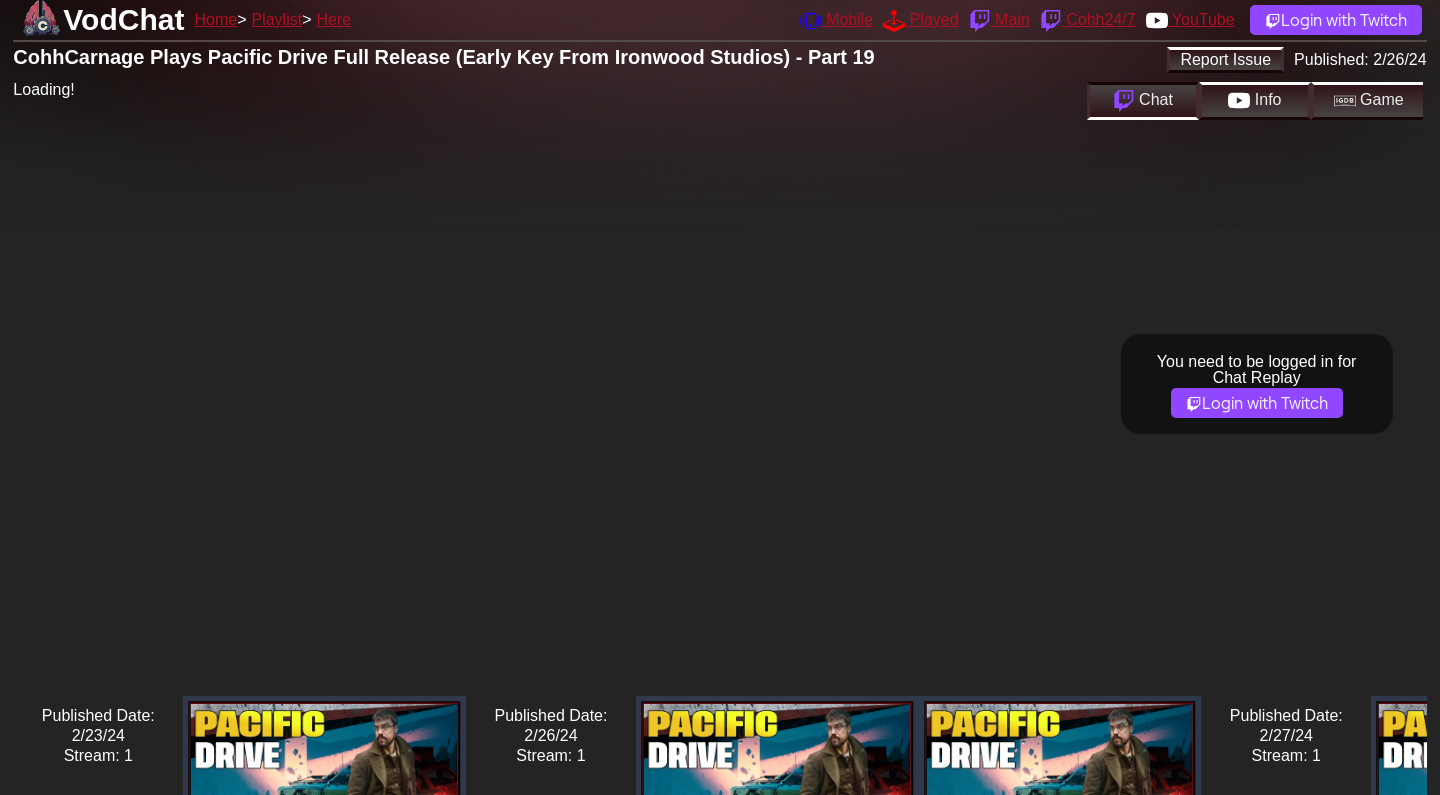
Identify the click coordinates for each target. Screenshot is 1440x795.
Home (215, 19)
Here (334, 19)
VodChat (123, 19)
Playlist (276, 19)
